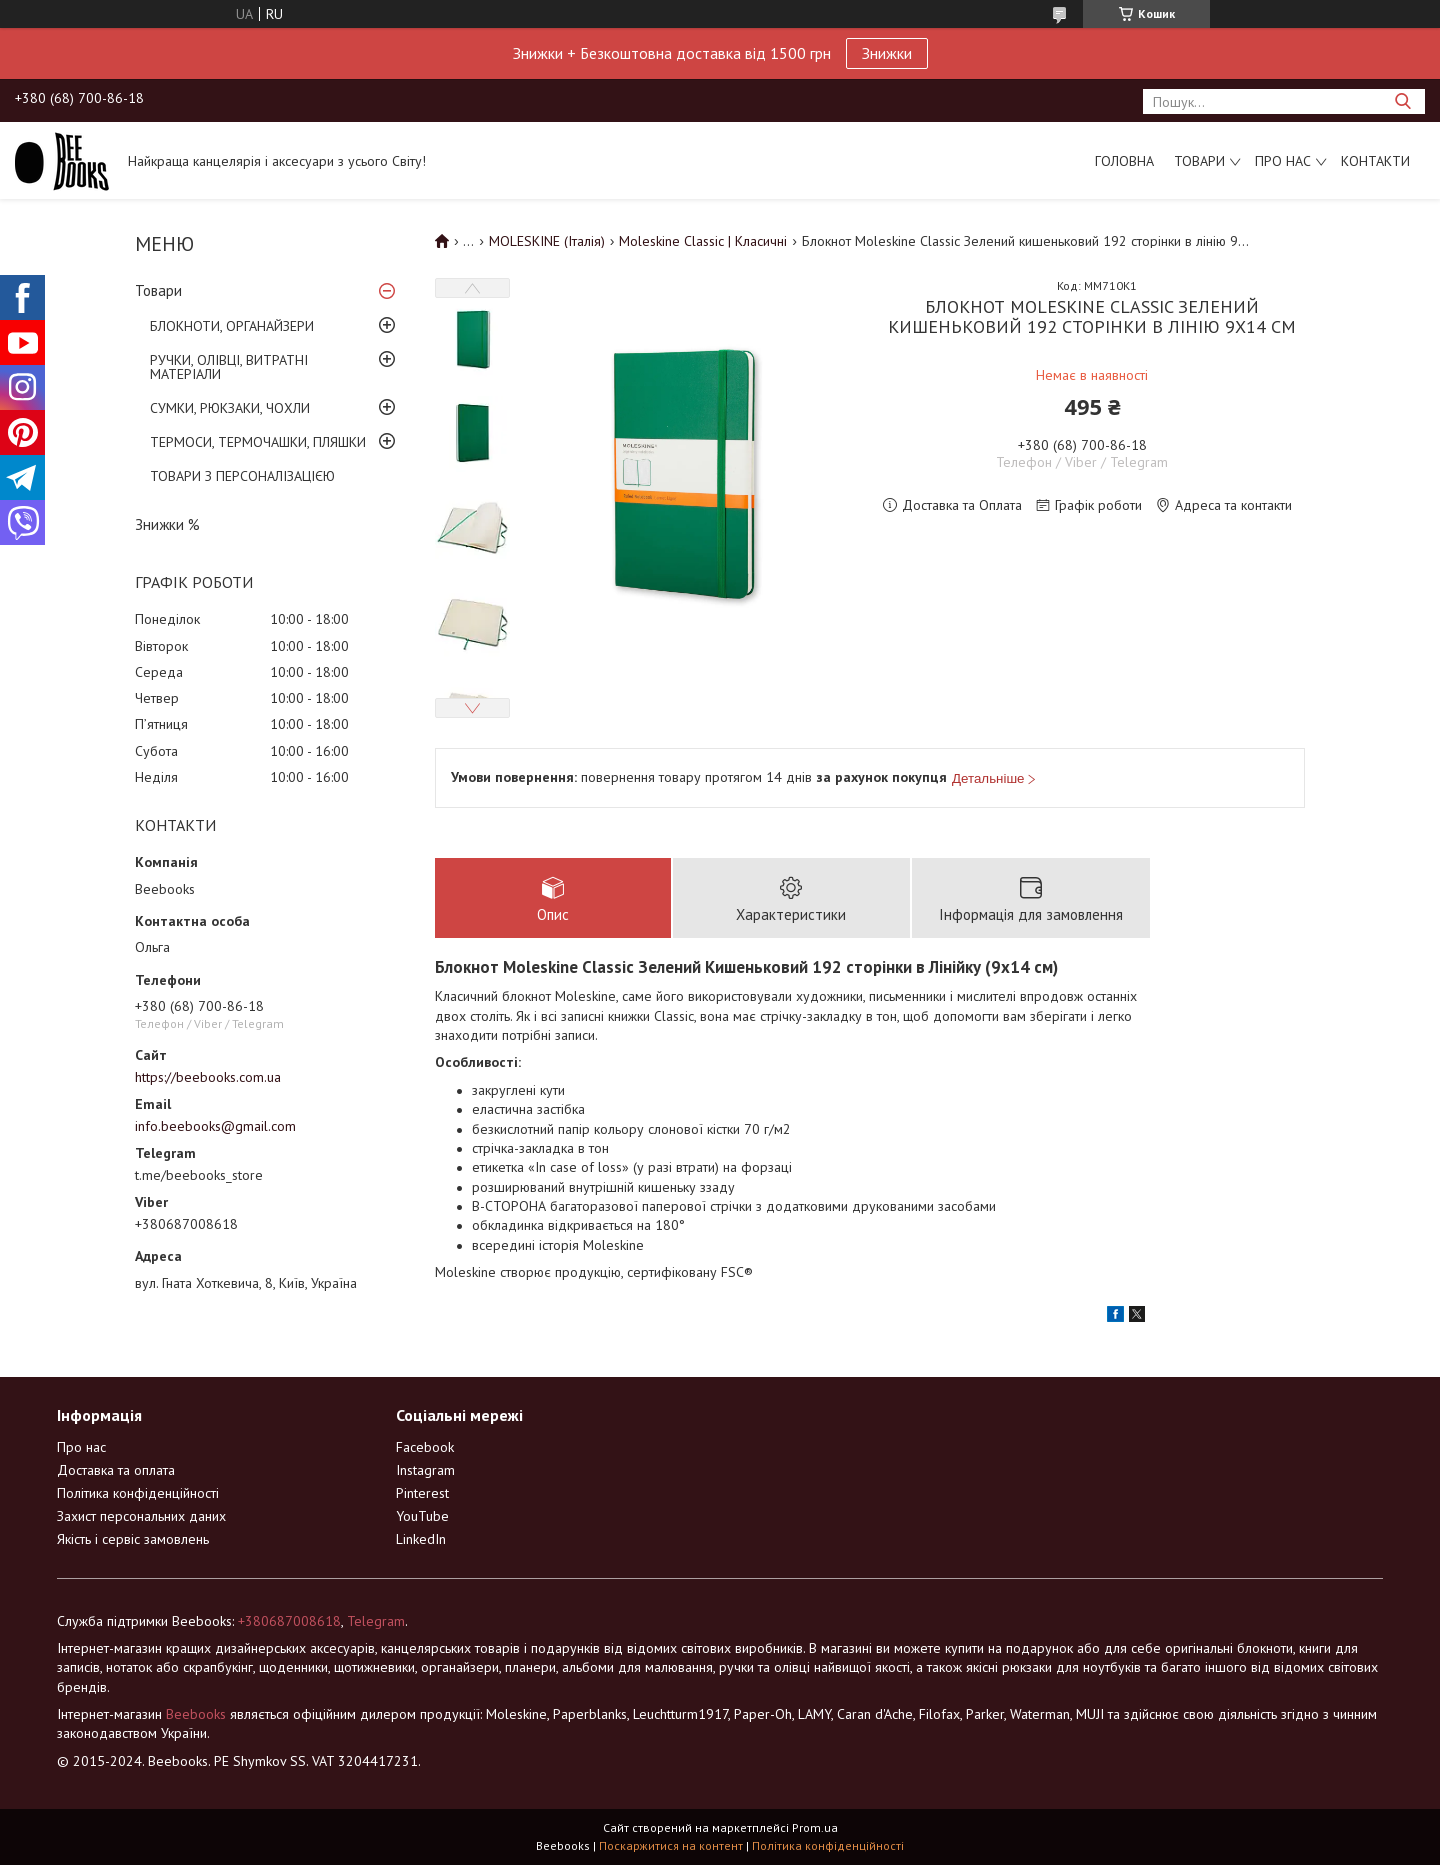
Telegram (376, 1622)
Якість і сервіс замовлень (133, 1540)
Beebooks (196, 1715)
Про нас (1283, 161)
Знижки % (167, 524)
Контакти (1375, 161)
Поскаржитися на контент (671, 1846)
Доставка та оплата (116, 1471)
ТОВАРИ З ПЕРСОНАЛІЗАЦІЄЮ (242, 476)
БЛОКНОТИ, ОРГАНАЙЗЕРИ (232, 326)
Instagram (425, 1471)
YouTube (422, 1517)
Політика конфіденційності (138, 1494)
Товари (1199, 161)
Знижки (887, 53)
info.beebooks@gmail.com (215, 1126)
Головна (1124, 161)
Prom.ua (815, 1828)
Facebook (425, 1448)
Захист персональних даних (141, 1517)
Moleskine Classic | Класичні (703, 241)
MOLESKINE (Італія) (547, 241)
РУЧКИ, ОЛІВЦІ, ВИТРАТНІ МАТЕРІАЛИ (229, 367)
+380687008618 (289, 1622)
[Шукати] (1402, 101)
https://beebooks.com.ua (208, 1077)
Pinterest (422, 1494)
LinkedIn (421, 1540)
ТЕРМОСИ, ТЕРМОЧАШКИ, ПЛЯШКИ (258, 442)
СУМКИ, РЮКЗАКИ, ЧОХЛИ (230, 408)
